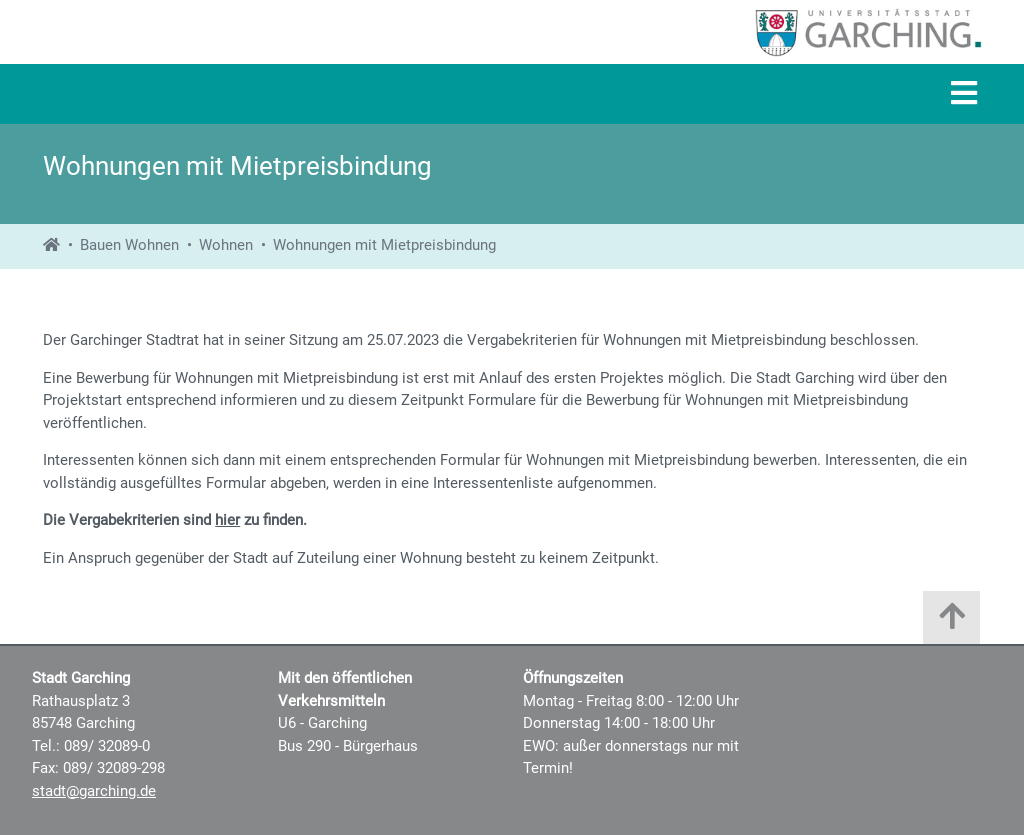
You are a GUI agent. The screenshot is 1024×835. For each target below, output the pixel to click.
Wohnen (226, 245)
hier (227, 520)
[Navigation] (964, 94)
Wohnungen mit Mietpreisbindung (384, 245)
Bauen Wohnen (129, 245)
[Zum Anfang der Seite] (951, 622)
